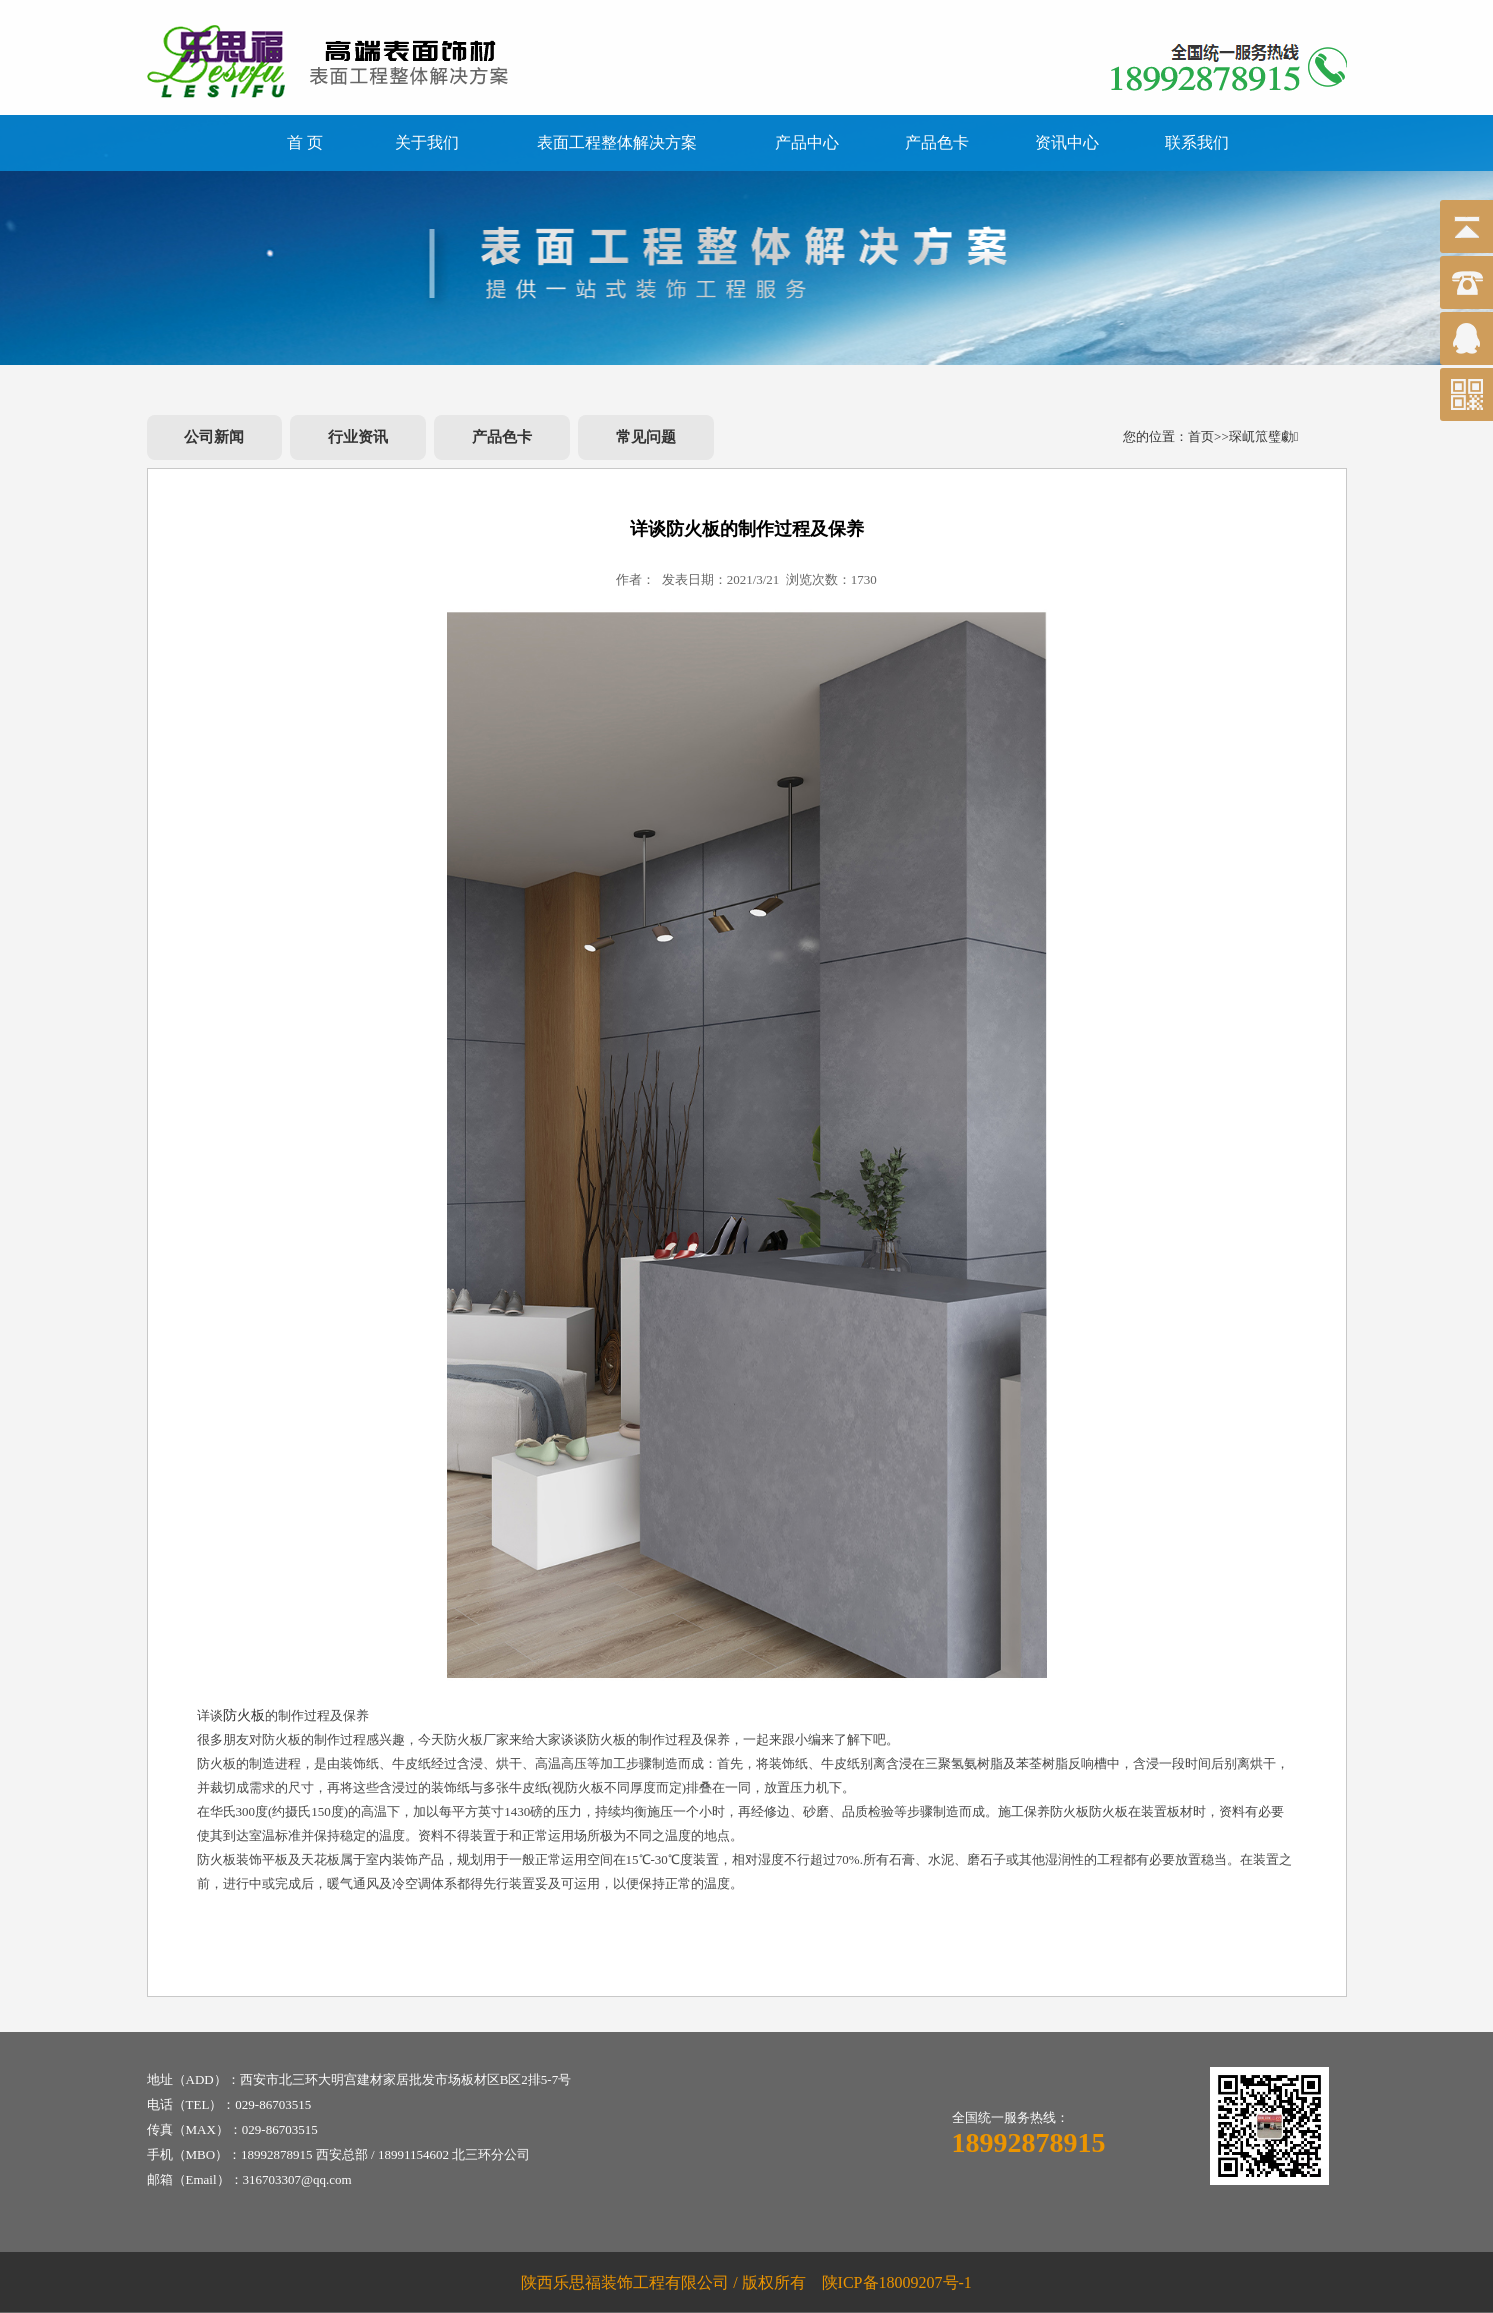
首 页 (305, 142)
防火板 (244, 1715)
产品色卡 (937, 142)
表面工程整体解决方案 (617, 142)
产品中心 (807, 142)
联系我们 (1197, 142)
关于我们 (427, 142)
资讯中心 (1067, 142)
